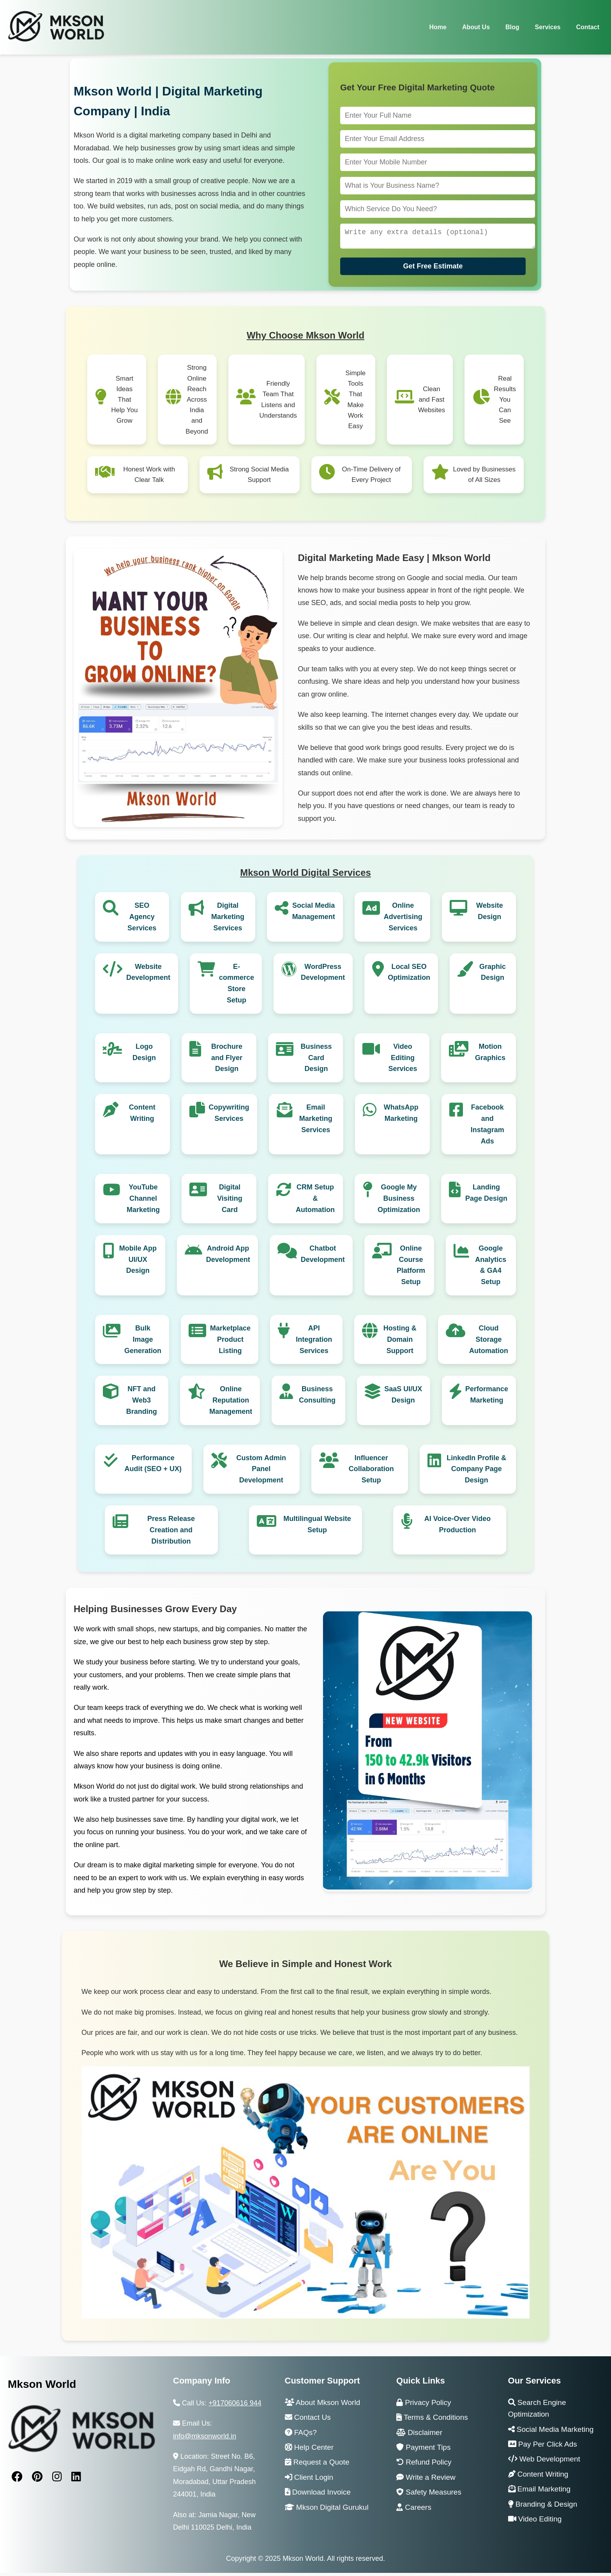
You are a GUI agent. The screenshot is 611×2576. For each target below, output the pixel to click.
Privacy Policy (423, 2405)
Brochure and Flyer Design (226, 1061)
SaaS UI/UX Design (403, 1397)
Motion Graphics (490, 1055)
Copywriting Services (229, 1116)
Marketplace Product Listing (230, 1342)
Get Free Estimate (433, 269)
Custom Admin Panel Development (261, 1472)
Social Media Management (313, 914)
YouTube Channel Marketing (143, 1201)
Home (437, 27)
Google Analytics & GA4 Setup (490, 1268)
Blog (512, 27)
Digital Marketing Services (227, 920)
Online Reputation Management (230, 1403)
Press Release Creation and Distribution (171, 1533)
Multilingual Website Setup (317, 1527)
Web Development (544, 2462)
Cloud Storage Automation (488, 1342)
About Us (476, 27)
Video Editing (535, 2522)
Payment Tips (423, 2450)
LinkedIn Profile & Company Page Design (476, 1472)
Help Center (309, 2450)
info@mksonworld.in (204, 2439)
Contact (587, 27)
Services (548, 27)
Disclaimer (419, 2435)
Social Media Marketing (551, 2432)
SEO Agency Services (141, 920)
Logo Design (144, 1055)
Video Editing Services (402, 1061)
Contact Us (308, 2420)
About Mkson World (322, 2405)
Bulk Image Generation (142, 1342)
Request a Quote (317, 2465)
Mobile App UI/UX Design (138, 1262)
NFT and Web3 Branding (141, 1403)
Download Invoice (318, 2495)
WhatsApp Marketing (401, 1116)
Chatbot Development (323, 1257)
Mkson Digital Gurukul (327, 2510)
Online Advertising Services (403, 920)
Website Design (489, 914)
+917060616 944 (234, 2406)
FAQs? (301, 2435)
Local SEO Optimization (409, 975)
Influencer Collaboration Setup (371, 1472)
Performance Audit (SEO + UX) (153, 1466)
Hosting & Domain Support (400, 1342)
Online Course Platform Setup (411, 1268)
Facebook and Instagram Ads (487, 1127)
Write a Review (426, 2480)
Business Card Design (316, 1061)
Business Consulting (317, 1397)
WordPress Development (323, 975)
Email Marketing (539, 2492)
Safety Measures (428, 2495)
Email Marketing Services (315, 1121)
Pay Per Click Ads (542, 2447)
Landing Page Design (486, 1195)
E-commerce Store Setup (236, 986)
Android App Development (228, 1257)
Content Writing (142, 1116)
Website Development (148, 975)
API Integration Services (314, 1342)
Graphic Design (492, 975)
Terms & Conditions (432, 2420)
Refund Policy (424, 2465)
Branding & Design (542, 2507)
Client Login (309, 2480)
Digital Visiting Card (229, 1201)
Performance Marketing (486, 1397)
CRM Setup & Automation (315, 1201)
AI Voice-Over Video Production (457, 1527)
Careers (413, 2510)
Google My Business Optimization (399, 1201)
